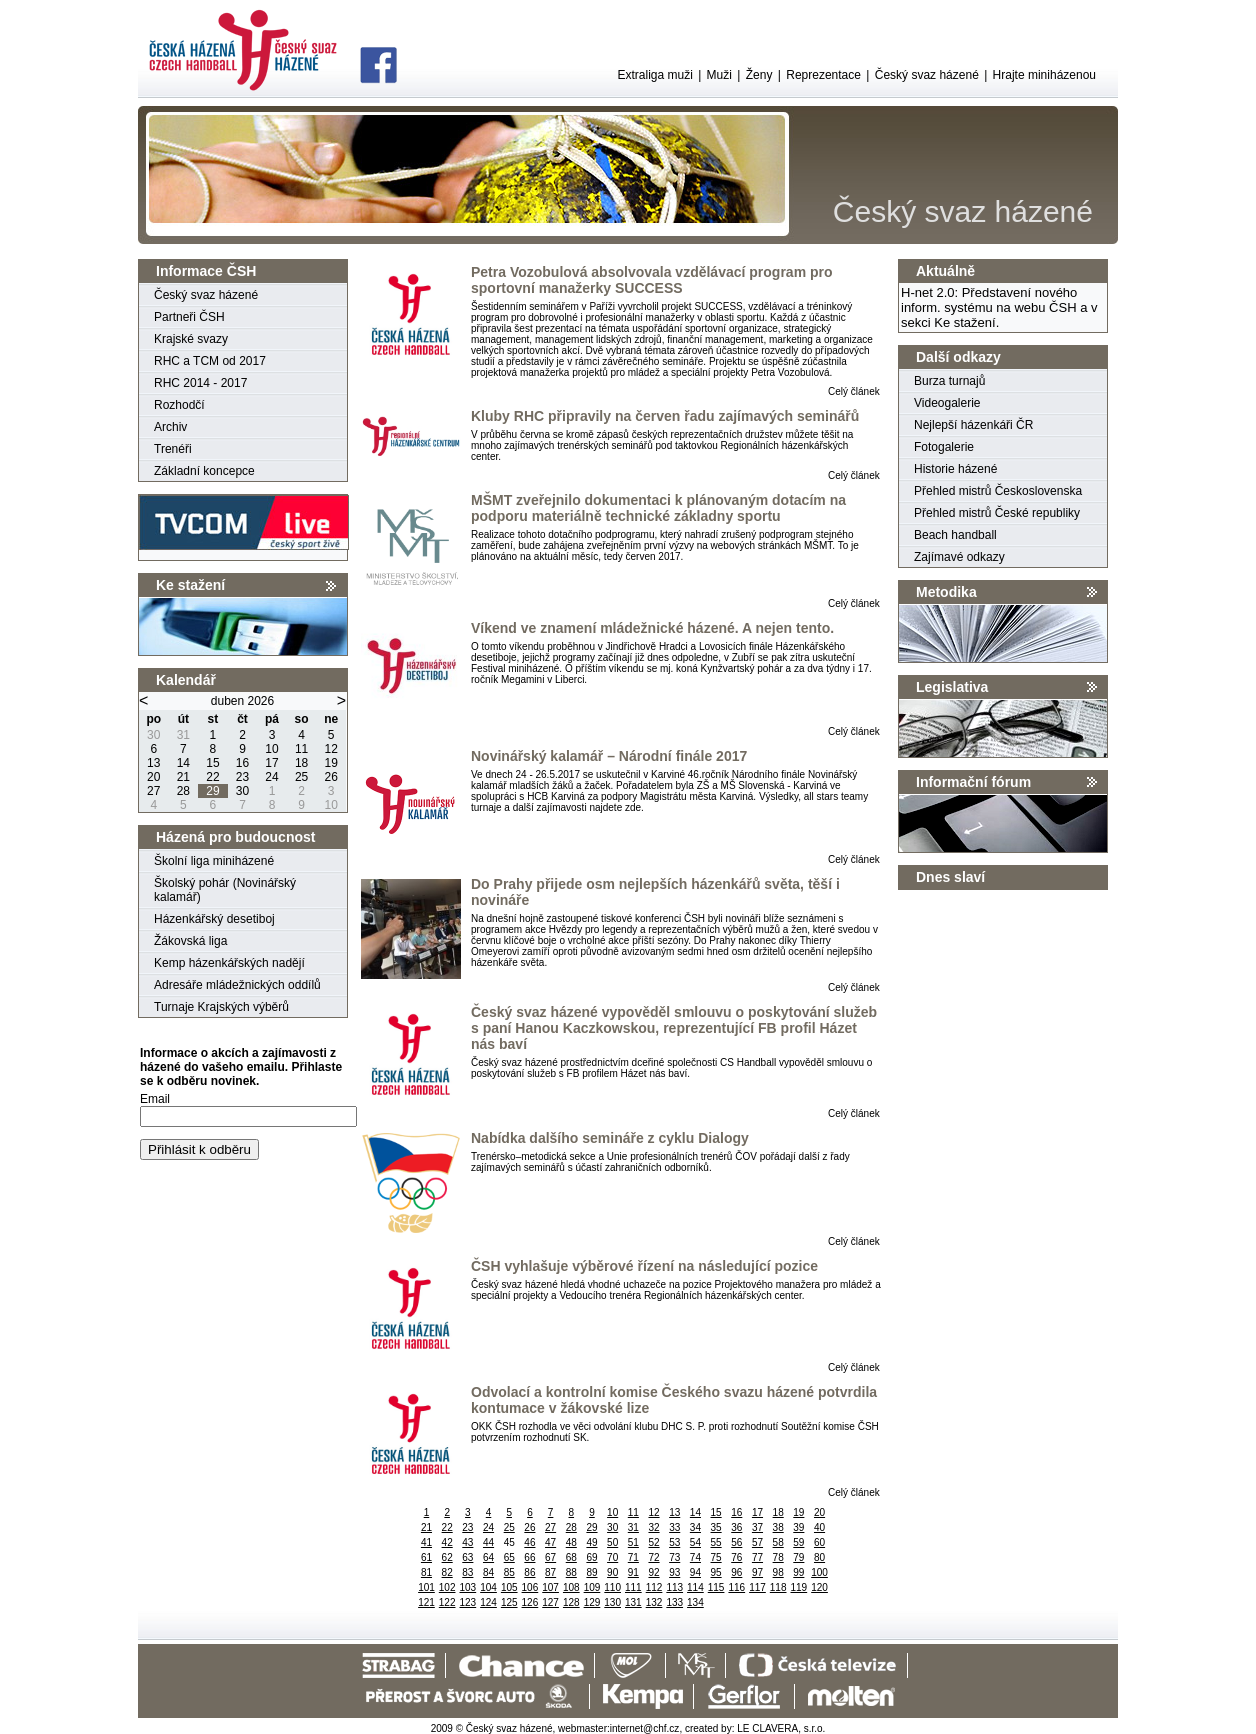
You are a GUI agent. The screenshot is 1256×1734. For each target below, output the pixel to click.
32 (653, 1527)
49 (591, 1542)
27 (550, 1527)
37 (757, 1527)
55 (716, 1542)
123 (468, 1602)
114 (695, 1587)
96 (736, 1572)
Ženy (759, 75)
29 (591, 1527)
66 (529, 1557)
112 (654, 1587)
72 (653, 1557)
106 (530, 1587)
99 (798, 1572)
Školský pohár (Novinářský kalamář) (225, 890)
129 (592, 1602)
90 (612, 1572)
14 (695, 1512)
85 (509, 1572)
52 (653, 1542)
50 (612, 1542)
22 (447, 1527)
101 (426, 1587)
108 (571, 1587)
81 (426, 1572)
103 (468, 1587)
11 (633, 1512)
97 (757, 1572)
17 (757, 1512)
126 (530, 1602)
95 (716, 1572)
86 (529, 1572)
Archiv (170, 427)
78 (778, 1557)
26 (529, 1527)
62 (447, 1557)
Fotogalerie (944, 447)
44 (488, 1542)
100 (819, 1572)
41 (426, 1542)
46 (529, 1542)
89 (591, 1572)
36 (736, 1527)
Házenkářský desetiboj (214, 919)
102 (447, 1587)
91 (633, 1572)
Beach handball (955, 535)
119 (799, 1587)
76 (736, 1557)
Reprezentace (823, 75)
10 (612, 1512)
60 (819, 1542)
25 (509, 1527)
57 (757, 1542)
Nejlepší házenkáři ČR (973, 425)
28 (571, 1527)
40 (819, 1527)
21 (426, 1527)
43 (467, 1542)
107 (550, 1587)
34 (695, 1527)
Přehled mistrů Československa (998, 491)
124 (488, 1602)
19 (798, 1512)
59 (798, 1542)
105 (509, 1587)
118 (778, 1587)
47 (550, 1542)
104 (488, 1587)
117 (757, 1587)
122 (447, 1602)
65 (509, 1557)
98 (778, 1572)
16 (736, 1512)
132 (654, 1602)
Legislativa (952, 687)
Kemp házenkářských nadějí (229, 963)
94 (695, 1572)
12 (653, 1512)
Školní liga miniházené (214, 861)
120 (819, 1587)
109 (592, 1587)
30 (612, 1527)
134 (695, 1602)
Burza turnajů (949, 381)
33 (674, 1527)
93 (674, 1572)
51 (633, 1542)
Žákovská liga (190, 941)
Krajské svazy (191, 339)
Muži (719, 75)
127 (550, 1602)
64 (488, 1557)
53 (674, 1542)
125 (509, 1602)
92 (653, 1572)
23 (467, 1527)
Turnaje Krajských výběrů (221, 1007)
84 (488, 1572)
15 (716, 1512)
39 (798, 1527)
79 (798, 1557)
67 (550, 1557)
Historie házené (955, 469)
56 (736, 1542)
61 (426, 1557)
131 (633, 1602)
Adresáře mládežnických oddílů (237, 985)
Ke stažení (190, 585)
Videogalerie (947, 403)
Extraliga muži (654, 75)
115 (716, 1587)
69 (591, 1557)
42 (447, 1542)
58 (778, 1542)
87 (550, 1572)
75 (716, 1557)
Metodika (946, 592)
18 (778, 1512)
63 (467, 1557)
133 (674, 1602)
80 (819, 1557)
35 (716, 1527)
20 (819, 1512)
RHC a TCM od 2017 (210, 361)
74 (695, 1557)
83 (467, 1572)
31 (633, 1527)
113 (674, 1587)
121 (426, 1602)
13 (674, 1512)
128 (571, 1602)
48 (571, 1542)
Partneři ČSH (189, 317)
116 (736, 1587)
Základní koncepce (204, 471)
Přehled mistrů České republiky (997, 513)
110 (612, 1587)
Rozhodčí (179, 405)
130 (612, 1602)
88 (571, 1572)
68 (571, 1557)
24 (488, 1527)
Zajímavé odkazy (959, 557)
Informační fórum (973, 782)
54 (695, 1542)
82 (447, 1572)
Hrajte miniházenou (1044, 75)
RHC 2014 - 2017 (200, 383)
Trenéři (173, 449)
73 (674, 1557)
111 (633, 1587)
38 (778, 1527)
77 (757, 1557)
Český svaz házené (927, 75)
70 (612, 1557)
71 (633, 1557)
